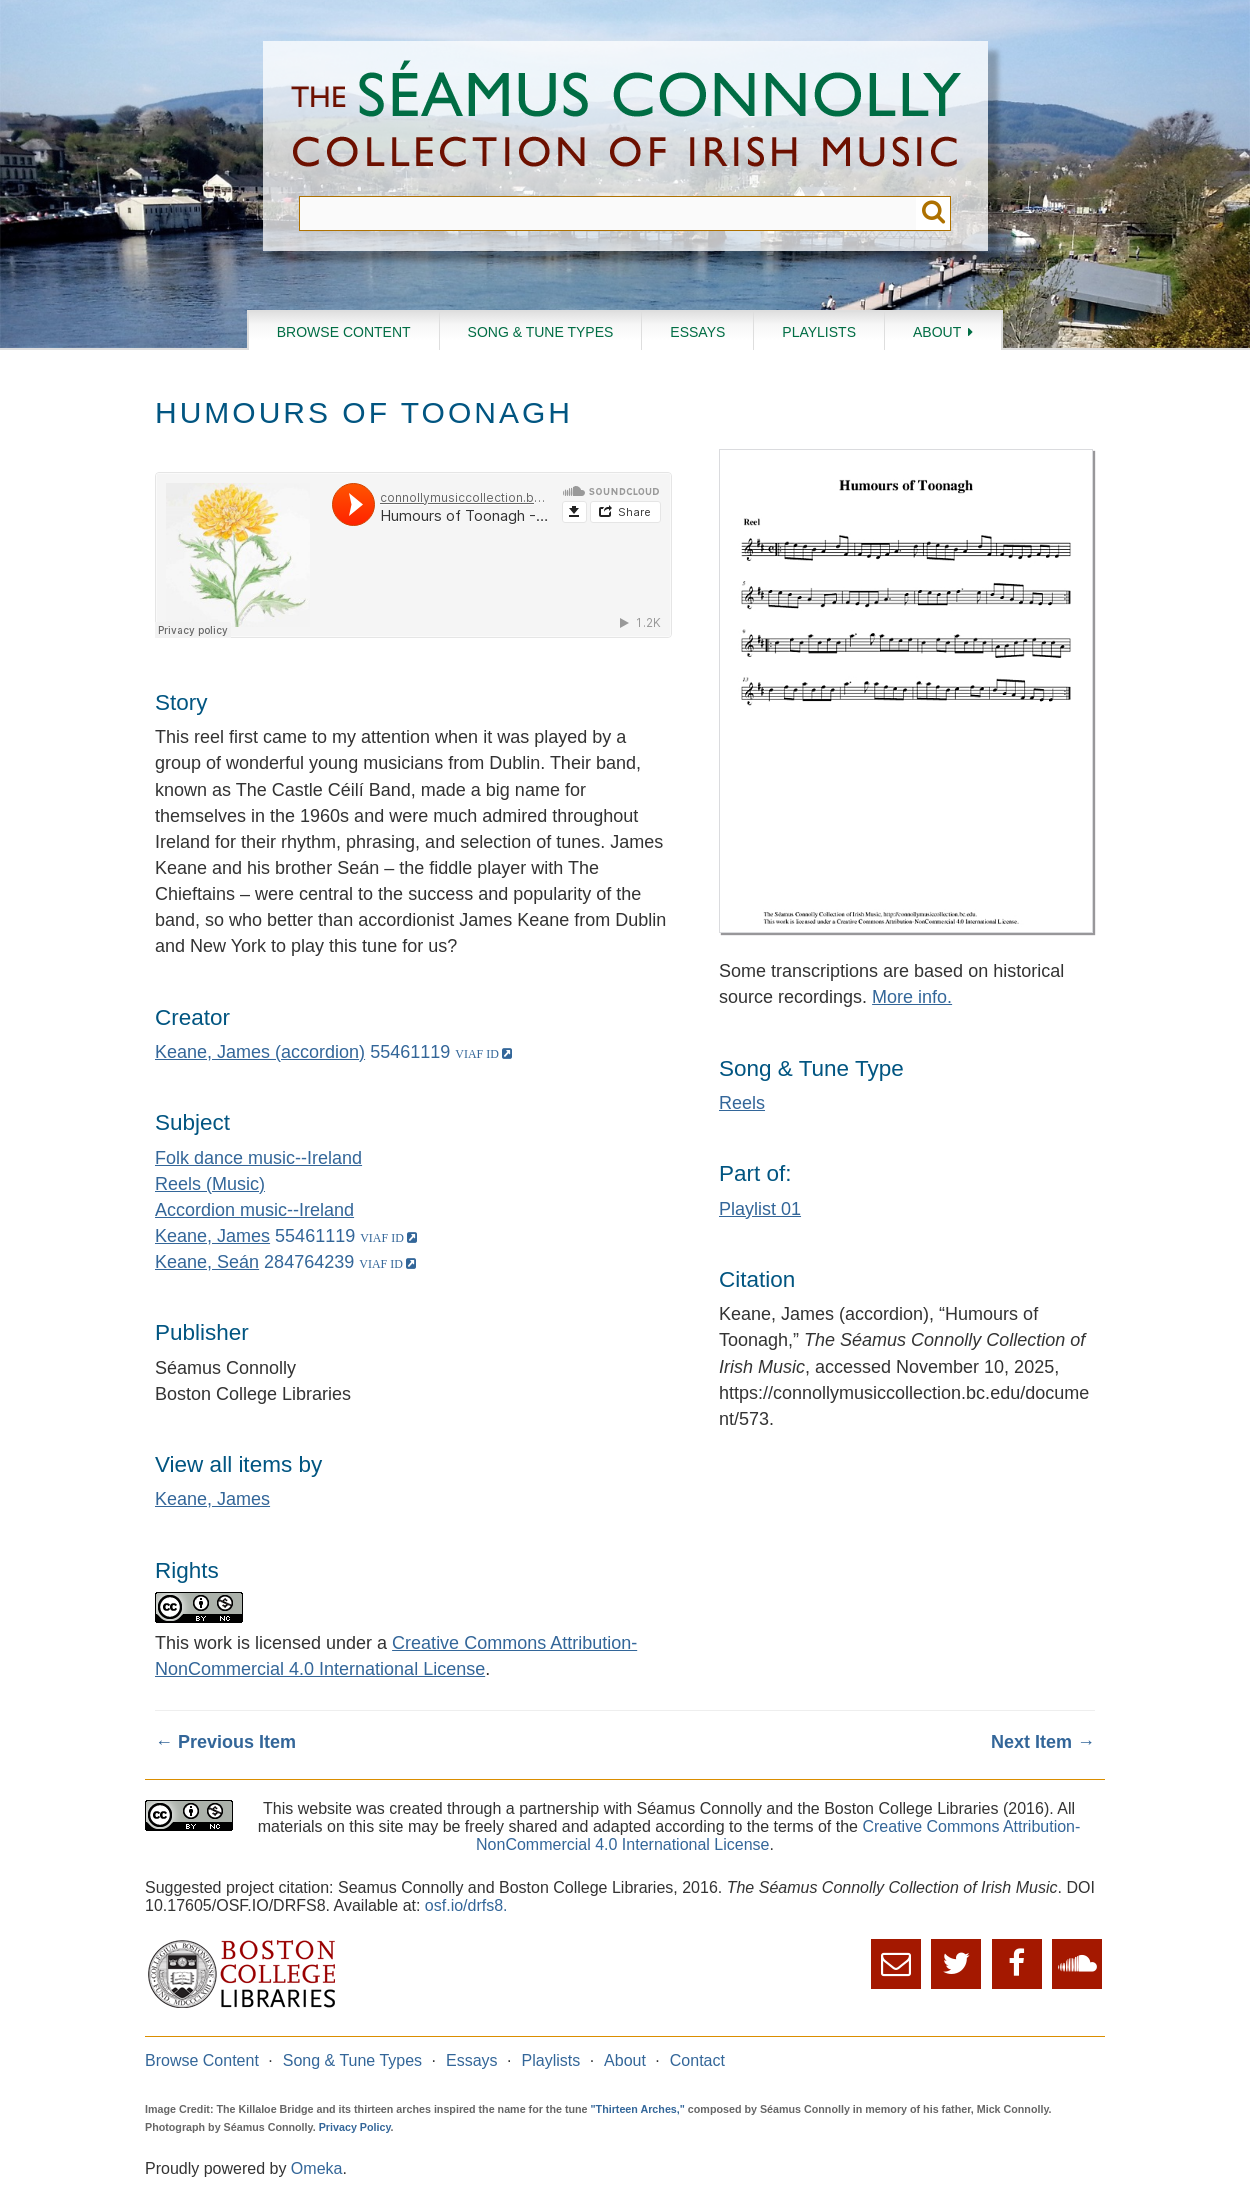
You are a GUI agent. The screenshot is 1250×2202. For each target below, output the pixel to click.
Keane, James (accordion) (260, 1052)
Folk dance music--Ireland (258, 1158)
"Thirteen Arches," (638, 2109)
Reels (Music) (210, 1184)
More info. (912, 997)
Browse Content (344, 332)
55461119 (410, 1052)
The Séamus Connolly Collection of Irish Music (626, 118)
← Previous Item (225, 1742)
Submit (933, 213)
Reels (742, 1103)
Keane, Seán (207, 1262)
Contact (697, 2060)
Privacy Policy (355, 2127)
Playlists (819, 332)
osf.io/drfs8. (466, 1905)
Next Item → (1043, 1742)
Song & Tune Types (541, 332)
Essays (697, 332)
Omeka (317, 2168)
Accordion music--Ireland (254, 1210)
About (937, 332)
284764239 (309, 1262)
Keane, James (212, 1236)
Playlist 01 (760, 1209)
